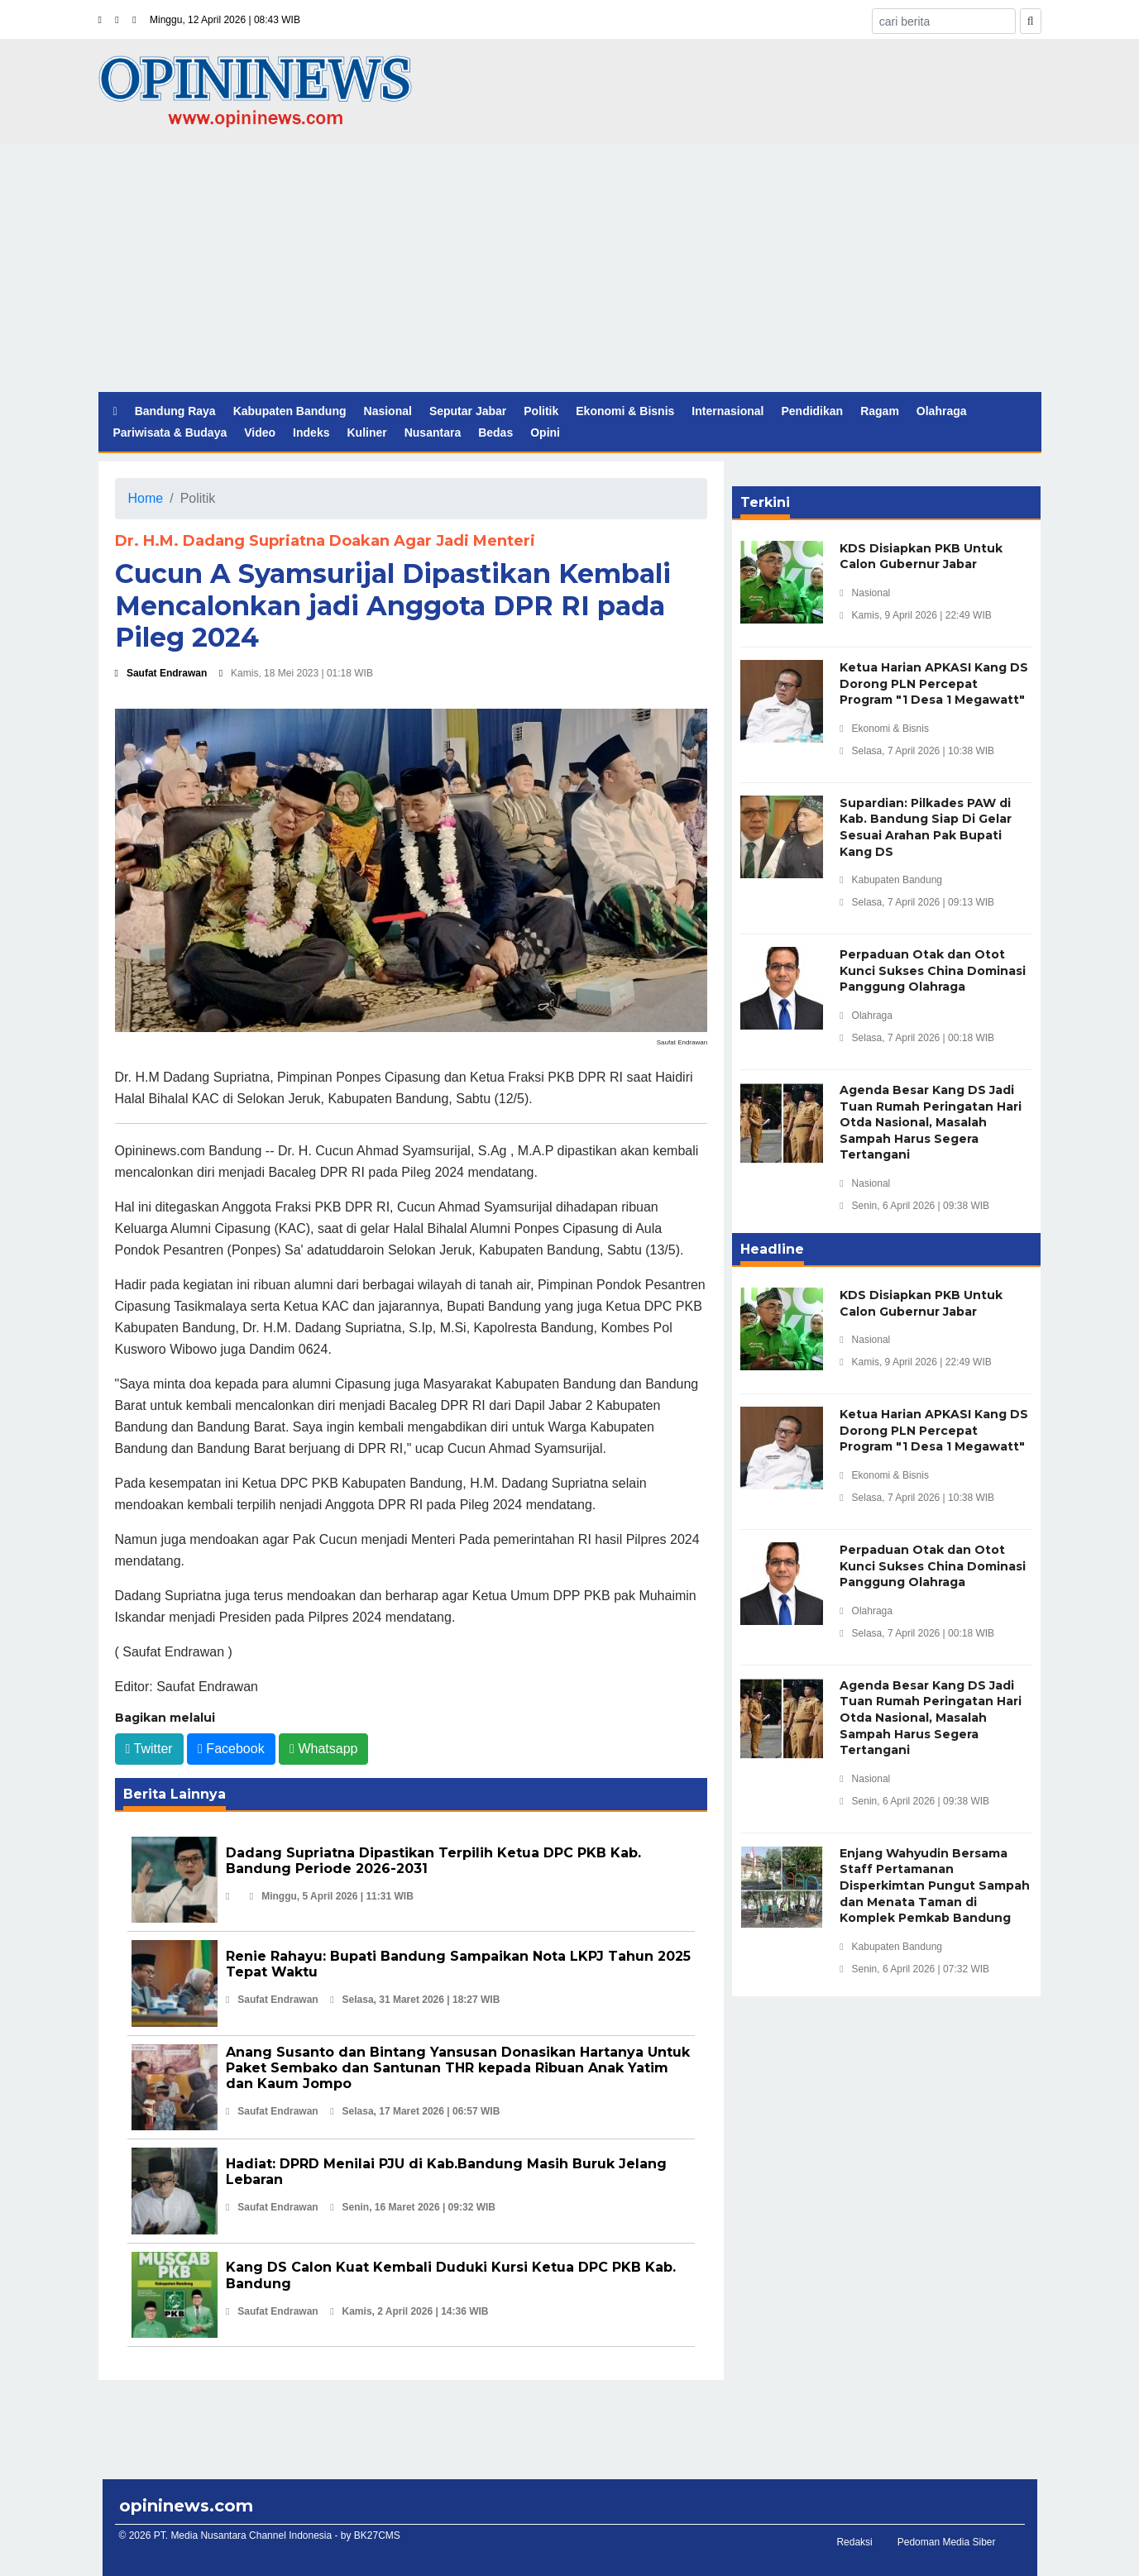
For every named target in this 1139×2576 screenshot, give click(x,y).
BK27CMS (377, 2535)
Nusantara (432, 432)
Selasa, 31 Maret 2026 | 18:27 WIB (415, 1999)
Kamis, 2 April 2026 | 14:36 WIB (409, 2311)
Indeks (311, 432)
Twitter (149, 1749)
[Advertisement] (570, 268)
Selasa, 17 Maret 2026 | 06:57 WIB (415, 2111)
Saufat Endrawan (161, 673)
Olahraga (941, 411)
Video (259, 432)
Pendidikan (812, 411)
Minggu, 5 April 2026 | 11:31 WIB (332, 1896)
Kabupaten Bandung (290, 411)
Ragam (879, 411)
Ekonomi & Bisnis (625, 411)
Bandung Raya (175, 411)
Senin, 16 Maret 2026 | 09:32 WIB (412, 2207)
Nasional (388, 411)
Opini (545, 432)
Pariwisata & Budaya (170, 432)
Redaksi (854, 2542)
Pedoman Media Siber (946, 2542)
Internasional (727, 411)
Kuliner (366, 432)
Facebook (231, 1749)
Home (146, 498)
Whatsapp (323, 1749)
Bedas (495, 432)
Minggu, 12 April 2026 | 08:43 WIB (225, 20)
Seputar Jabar (467, 411)
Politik (541, 411)
